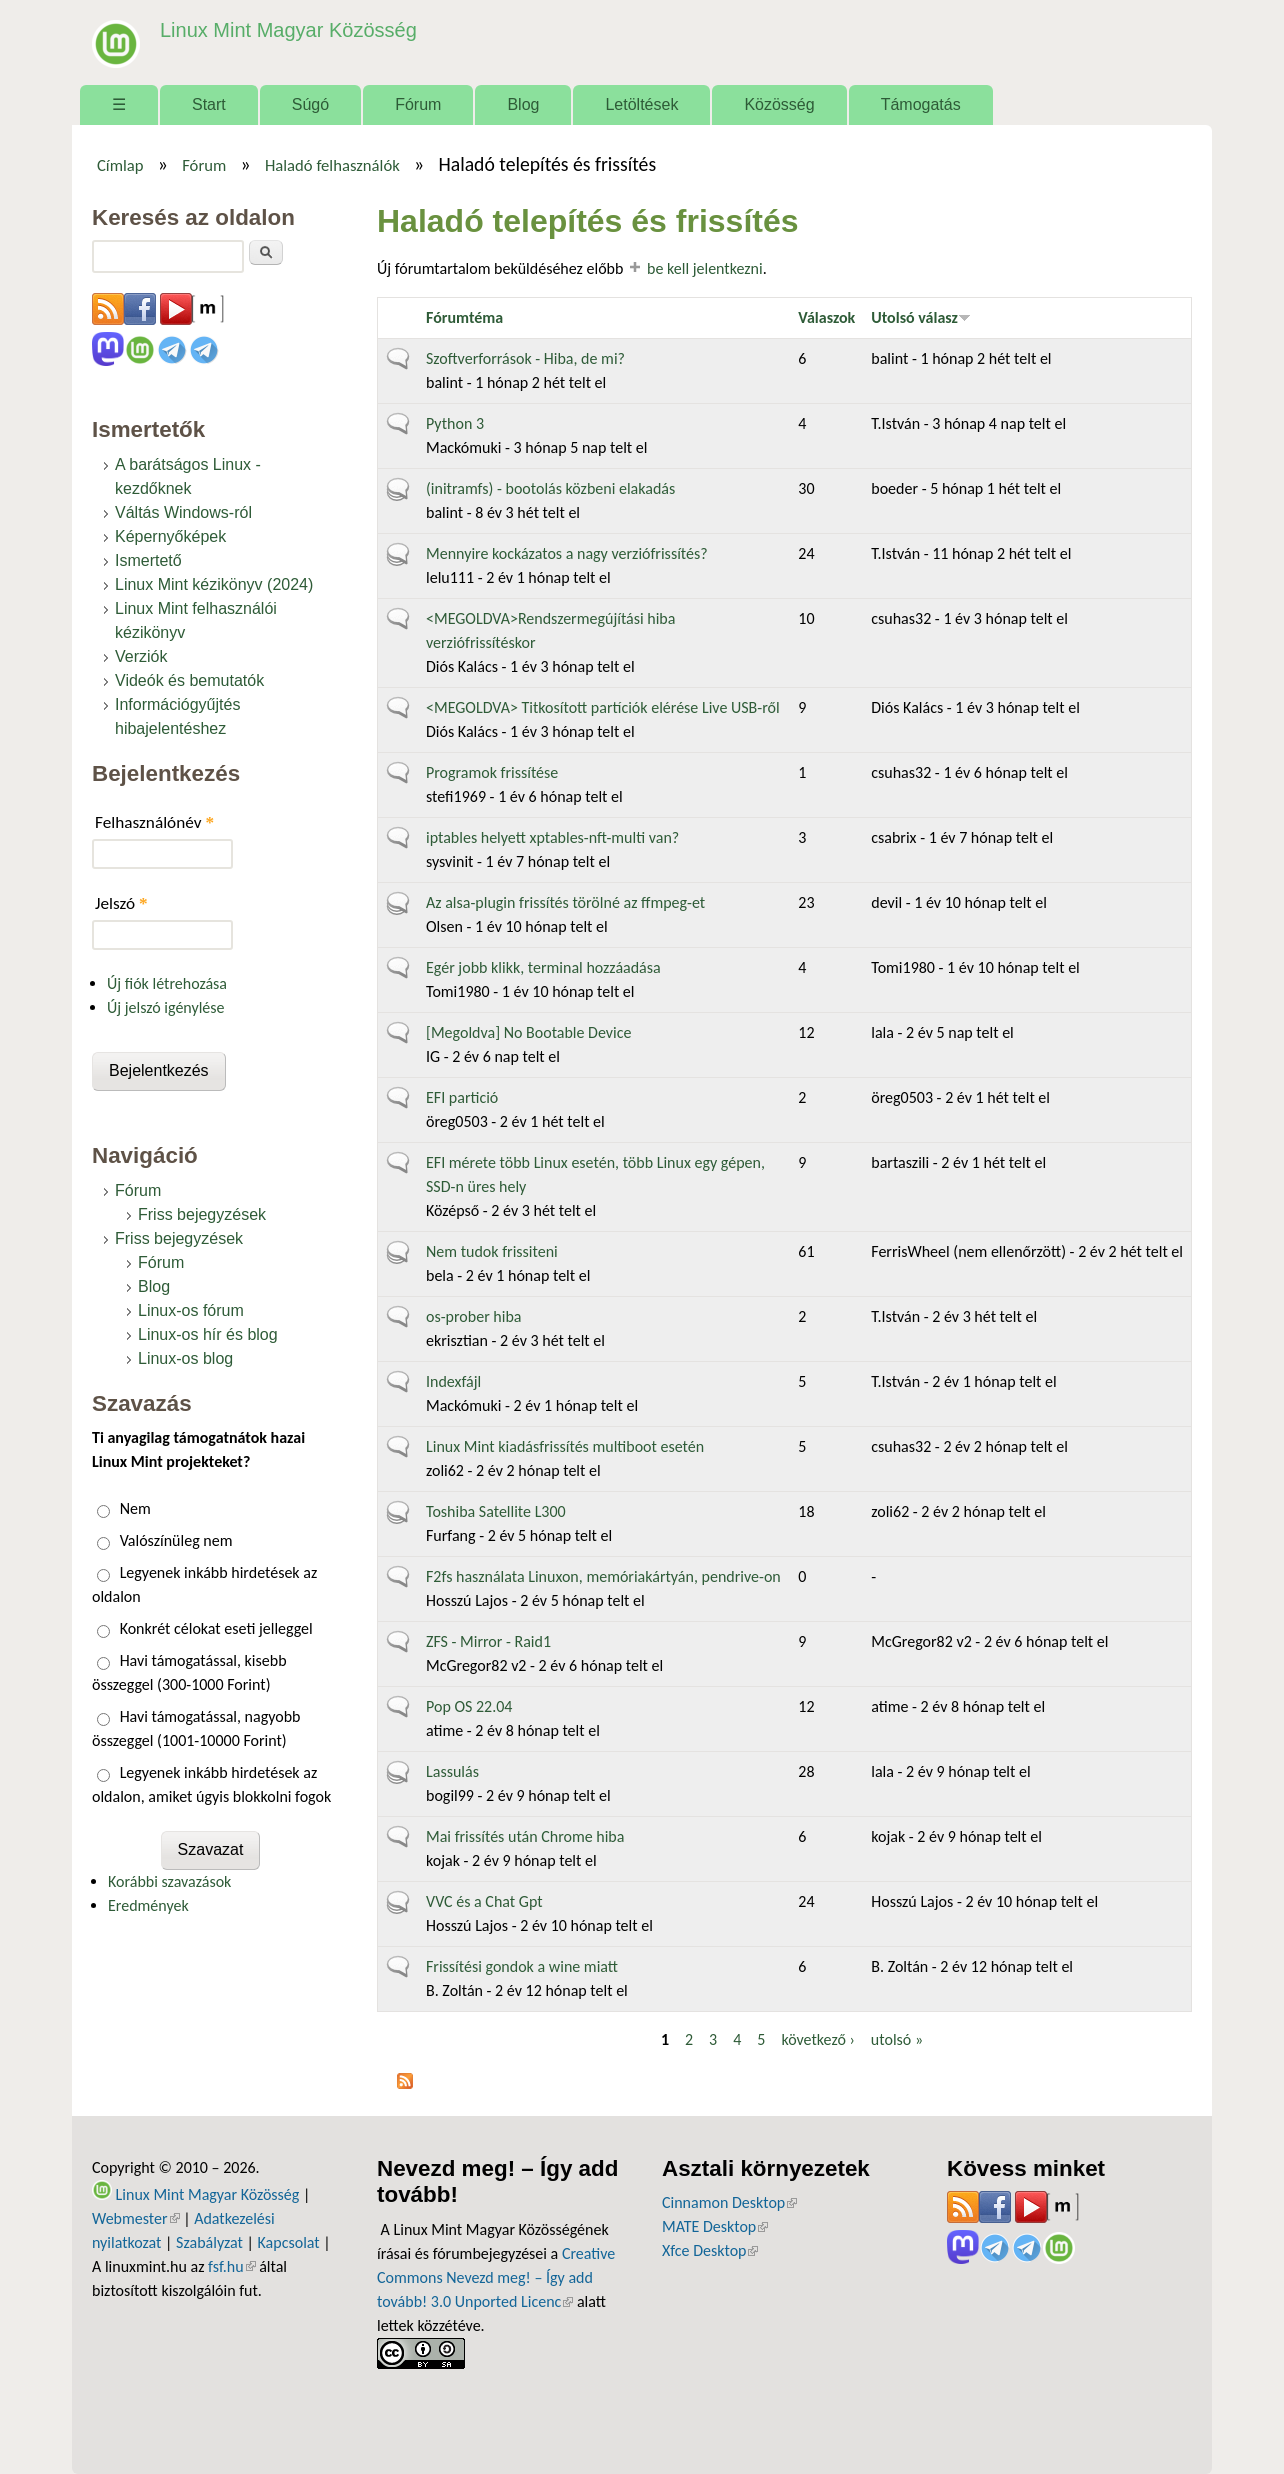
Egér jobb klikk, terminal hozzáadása (543, 967)
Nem (135, 1508)
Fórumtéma (464, 317)
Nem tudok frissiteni (492, 1251)
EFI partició (462, 1097)
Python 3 (455, 423)
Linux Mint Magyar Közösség (283, 29)
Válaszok (826, 317)
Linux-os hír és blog (208, 1334)
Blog (523, 104)
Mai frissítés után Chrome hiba (525, 1836)
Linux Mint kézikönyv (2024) (214, 584)
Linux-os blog (185, 1358)
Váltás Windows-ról (183, 512)
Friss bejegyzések (202, 1214)
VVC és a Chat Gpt (484, 1901)
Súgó (310, 104)
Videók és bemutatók (189, 680)
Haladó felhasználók (332, 165)
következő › (817, 2039)
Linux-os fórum (191, 1310)
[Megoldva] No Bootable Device (528, 1032)
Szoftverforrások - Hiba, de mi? (525, 358)
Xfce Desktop (710, 2250)
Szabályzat (209, 2242)
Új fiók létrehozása (167, 983)
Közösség (779, 104)
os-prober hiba (473, 1316)
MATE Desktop (715, 2226)
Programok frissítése (492, 772)
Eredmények (148, 1905)
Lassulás (452, 1771)
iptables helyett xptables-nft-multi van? (552, 837)
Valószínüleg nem (176, 1540)
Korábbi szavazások (169, 1881)
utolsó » (897, 2039)
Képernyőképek (170, 536)
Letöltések (641, 104)
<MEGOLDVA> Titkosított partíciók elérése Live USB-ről (603, 707)
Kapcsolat (289, 2242)
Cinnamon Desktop (729, 2202)
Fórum (418, 104)
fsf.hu (231, 2266)
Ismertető (148, 560)
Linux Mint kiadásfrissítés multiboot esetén (565, 1446)
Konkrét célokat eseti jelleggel (216, 1628)
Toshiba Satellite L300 (496, 1511)
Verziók (141, 656)
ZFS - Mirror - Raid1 (488, 1641)
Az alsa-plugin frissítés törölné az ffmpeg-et (565, 902)
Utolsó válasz (921, 317)
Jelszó (121, 903)
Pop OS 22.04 (469, 1706)
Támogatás (921, 104)
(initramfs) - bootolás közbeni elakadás (550, 488)
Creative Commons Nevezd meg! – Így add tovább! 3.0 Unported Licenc (496, 2277)
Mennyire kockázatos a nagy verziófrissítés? (567, 553)
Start (209, 104)
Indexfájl (453, 1381)
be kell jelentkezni (705, 268)
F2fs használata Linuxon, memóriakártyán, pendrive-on (603, 1576)
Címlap (120, 165)
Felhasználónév (154, 822)
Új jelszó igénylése (166, 1007)
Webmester (136, 2218)
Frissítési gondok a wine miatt (522, 1966)
